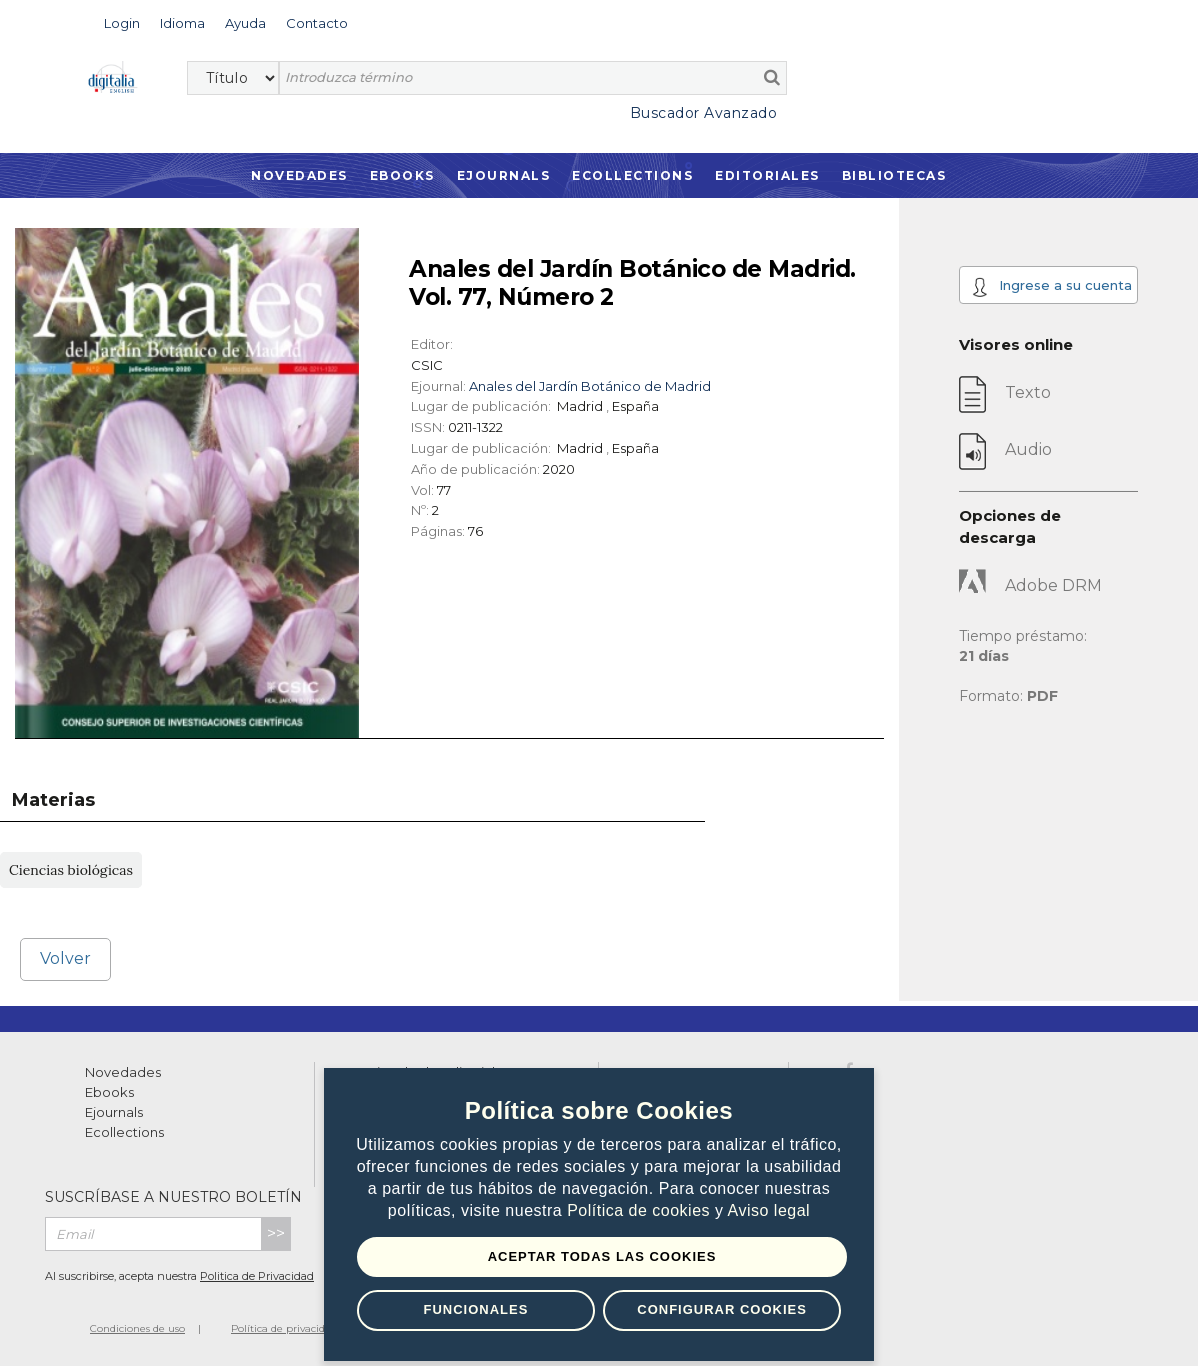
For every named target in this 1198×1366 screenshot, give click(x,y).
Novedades (299, 175)
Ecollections (632, 175)
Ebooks (402, 175)
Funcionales (475, 1309)
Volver (65, 958)
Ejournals (504, 175)
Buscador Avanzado (704, 113)
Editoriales (767, 175)
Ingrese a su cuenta (1052, 287)
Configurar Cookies (722, 1309)
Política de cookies (641, 1210)
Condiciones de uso (137, 1328)
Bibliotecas (894, 175)
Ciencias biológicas (71, 870)
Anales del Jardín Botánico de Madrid (590, 386)
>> (276, 1233)
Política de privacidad (284, 1328)
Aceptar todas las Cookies (602, 1256)
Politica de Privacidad (257, 1276)
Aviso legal (769, 1210)
